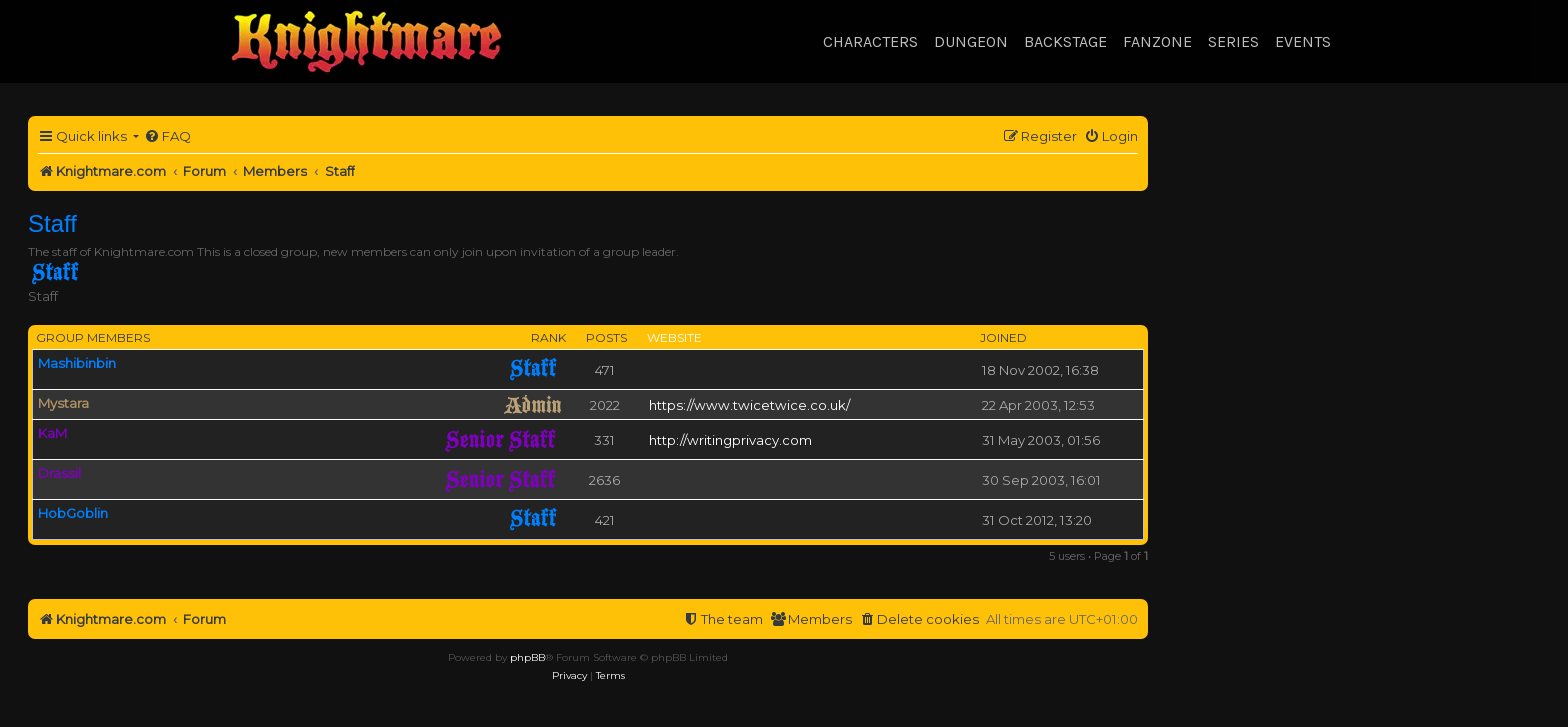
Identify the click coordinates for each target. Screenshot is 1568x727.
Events (1303, 41)
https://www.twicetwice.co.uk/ (749, 405)
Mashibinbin (77, 363)
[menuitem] (167, 136)
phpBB (527, 657)
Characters (870, 41)
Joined (1003, 337)
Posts (606, 337)
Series (1233, 41)
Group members (93, 337)
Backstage (1065, 41)
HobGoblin (73, 513)
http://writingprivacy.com (730, 440)
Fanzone (1157, 41)
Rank (548, 337)
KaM (52, 433)
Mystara (63, 403)
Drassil (59, 473)
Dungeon (971, 41)
